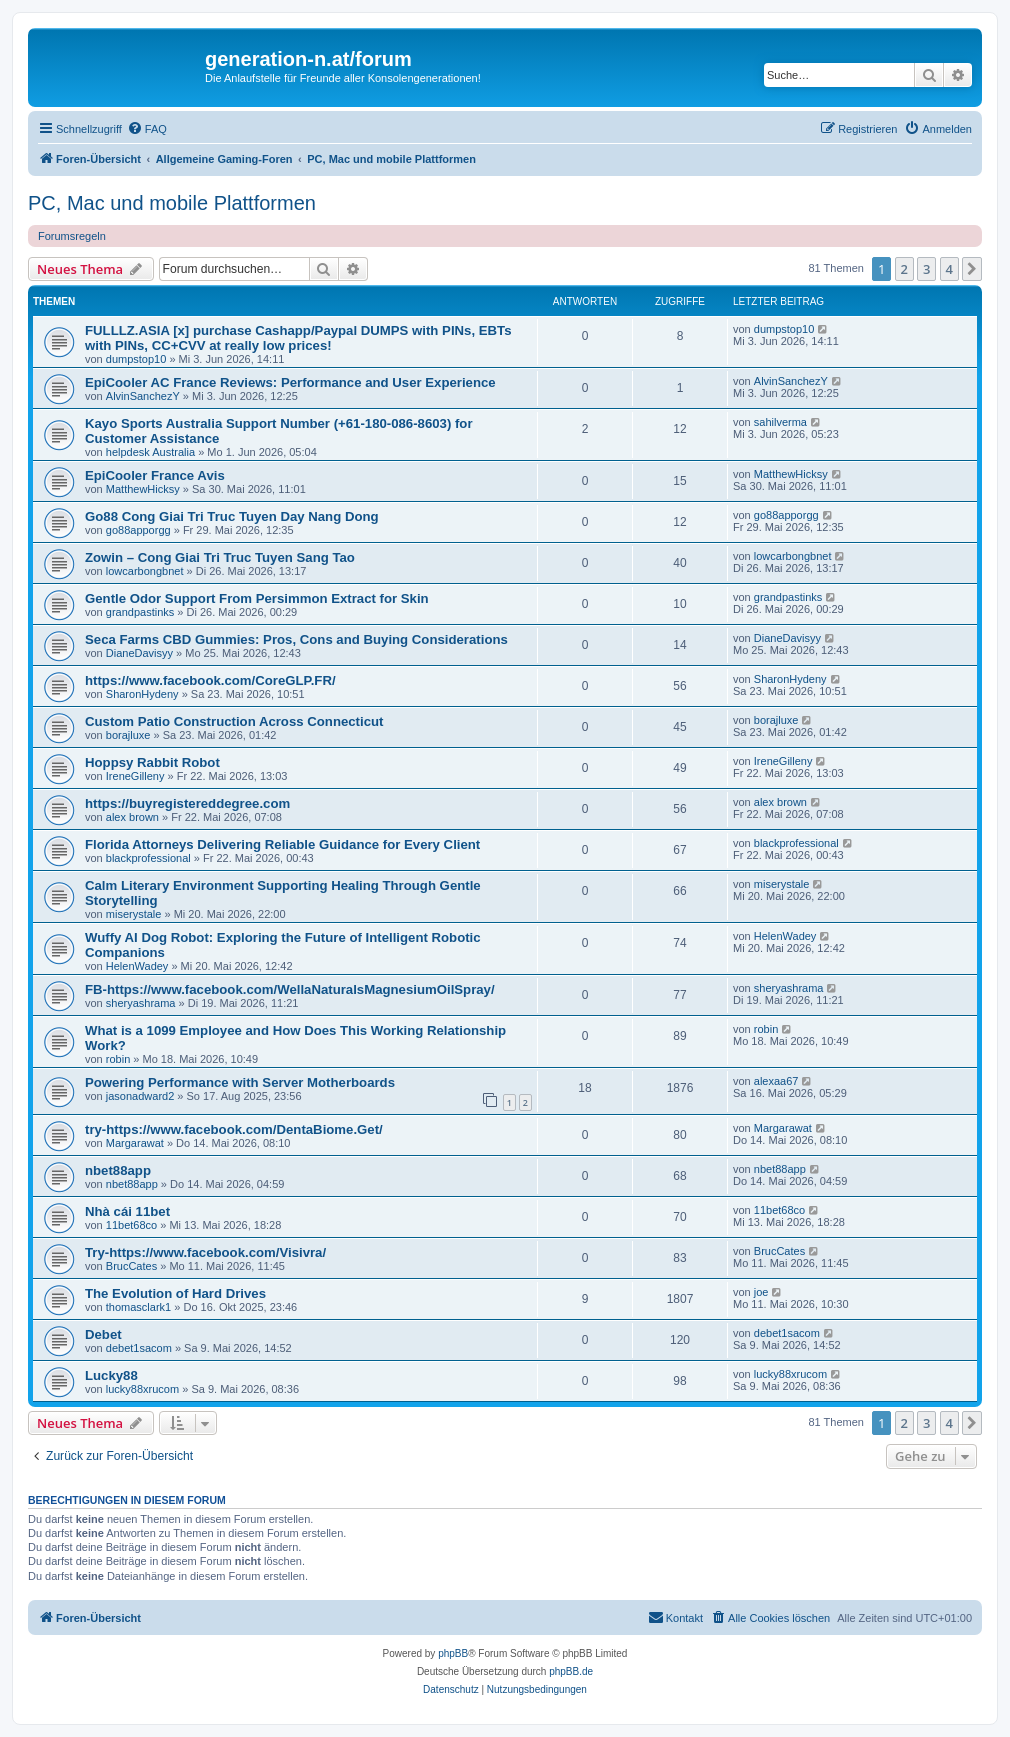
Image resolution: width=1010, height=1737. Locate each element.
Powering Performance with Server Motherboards (240, 1082)
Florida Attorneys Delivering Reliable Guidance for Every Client (282, 844)
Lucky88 (111, 1375)
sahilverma (780, 422)
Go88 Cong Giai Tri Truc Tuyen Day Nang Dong (232, 516)
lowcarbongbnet (145, 571)
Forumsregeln (72, 236)
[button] (972, 269)
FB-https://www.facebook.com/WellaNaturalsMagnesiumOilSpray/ (290, 989)
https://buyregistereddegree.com (187, 803)
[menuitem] (147, 129)
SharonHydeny (142, 694)
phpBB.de (571, 1671)
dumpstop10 (136, 359)
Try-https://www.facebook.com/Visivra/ (205, 1252)
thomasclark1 (138, 1307)
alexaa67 (776, 1081)
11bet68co (131, 1225)
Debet (103, 1334)
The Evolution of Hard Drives (175, 1293)
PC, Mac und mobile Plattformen (172, 203)
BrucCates (131, 1266)
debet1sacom (139, 1348)
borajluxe (128, 735)
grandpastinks (140, 612)
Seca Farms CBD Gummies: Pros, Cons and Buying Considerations (296, 639)
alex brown (132, 817)
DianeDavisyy (139, 653)
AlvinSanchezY (143, 396)
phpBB (453, 1653)
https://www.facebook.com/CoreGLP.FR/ (210, 680)
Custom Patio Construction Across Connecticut (234, 721)
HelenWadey (137, 966)
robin (118, 1059)
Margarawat (135, 1143)
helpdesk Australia (150, 452)
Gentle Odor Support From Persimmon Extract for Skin (257, 598)
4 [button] (949, 269)
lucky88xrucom (142, 1389)
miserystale (134, 914)
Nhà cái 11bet (127, 1211)
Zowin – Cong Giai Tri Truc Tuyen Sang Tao (220, 557)
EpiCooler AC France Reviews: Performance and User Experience (290, 382)
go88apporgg (138, 530)
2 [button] (904, 269)
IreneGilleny (135, 776)
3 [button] (926, 269)
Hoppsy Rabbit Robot (152, 762)
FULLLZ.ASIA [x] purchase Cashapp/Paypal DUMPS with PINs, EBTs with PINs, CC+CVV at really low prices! (298, 338)
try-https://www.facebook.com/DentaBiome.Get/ (234, 1129)
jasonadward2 (140, 1096)
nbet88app (118, 1170)
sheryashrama (141, 1003)
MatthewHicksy (143, 489)
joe (761, 1292)
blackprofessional (148, 858)
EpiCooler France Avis (155, 475)
